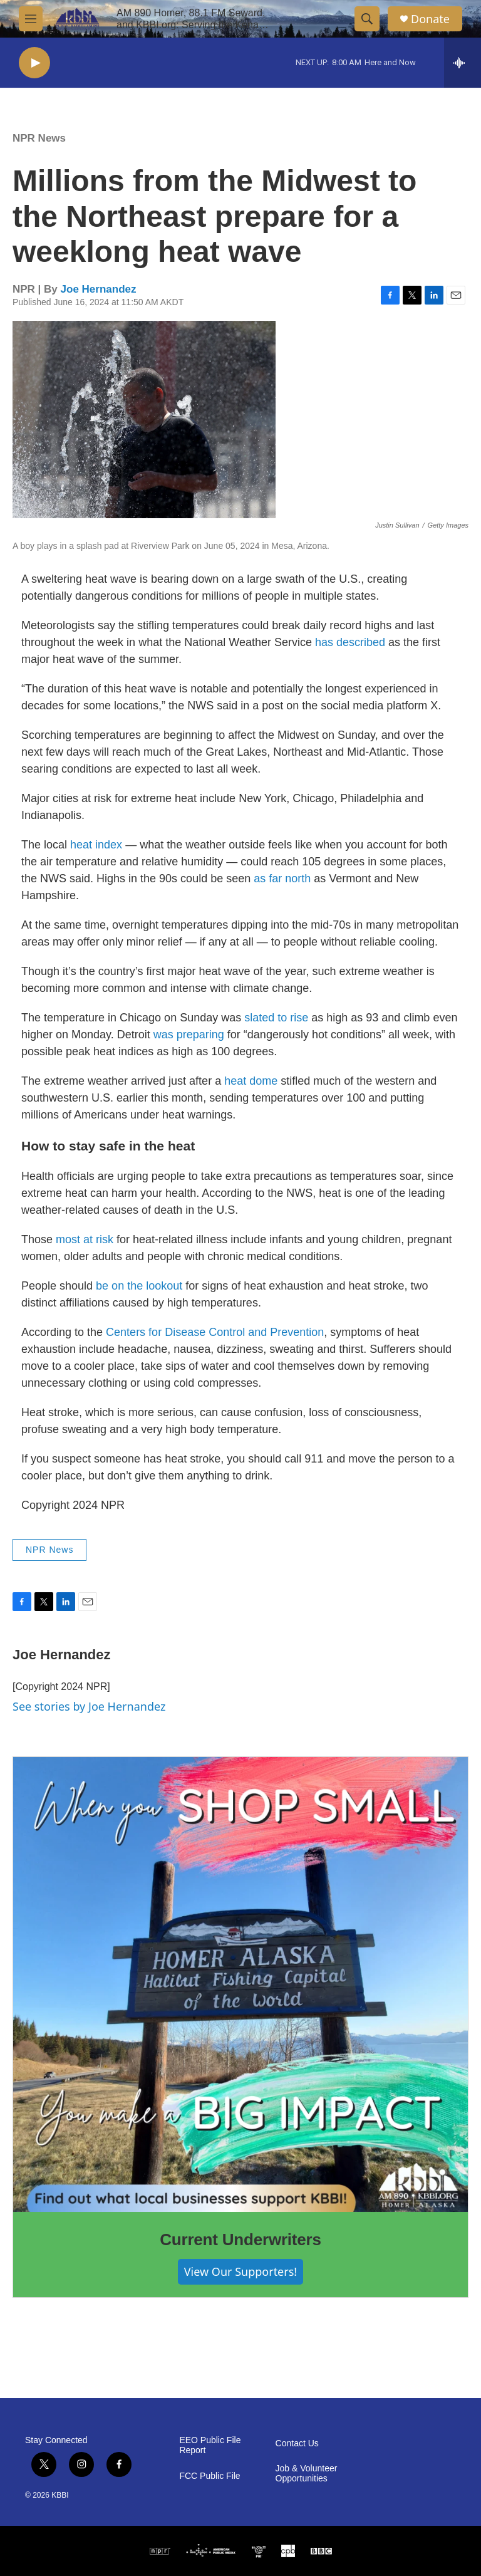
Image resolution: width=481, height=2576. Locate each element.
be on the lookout (139, 1286)
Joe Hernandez (99, 289)
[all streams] (462, 63)
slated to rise (276, 1017)
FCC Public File (209, 2476)
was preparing (188, 1034)
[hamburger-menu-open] (31, 18)
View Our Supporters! (240, 2271)
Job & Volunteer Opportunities (307, 2473)
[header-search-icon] (367, 18)
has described (350, 642)
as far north (282, 878)
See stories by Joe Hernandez (89, 1706)
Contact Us (297, 2443)
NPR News (39, 138)
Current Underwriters (240, 2239)
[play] (34, 63)
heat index (96, 844)
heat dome (250, 1081)
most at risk (84, 1239)
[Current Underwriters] (240, 1984)
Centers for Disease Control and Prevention (215, 1332)
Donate (430, 19)
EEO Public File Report (209, 2445)
